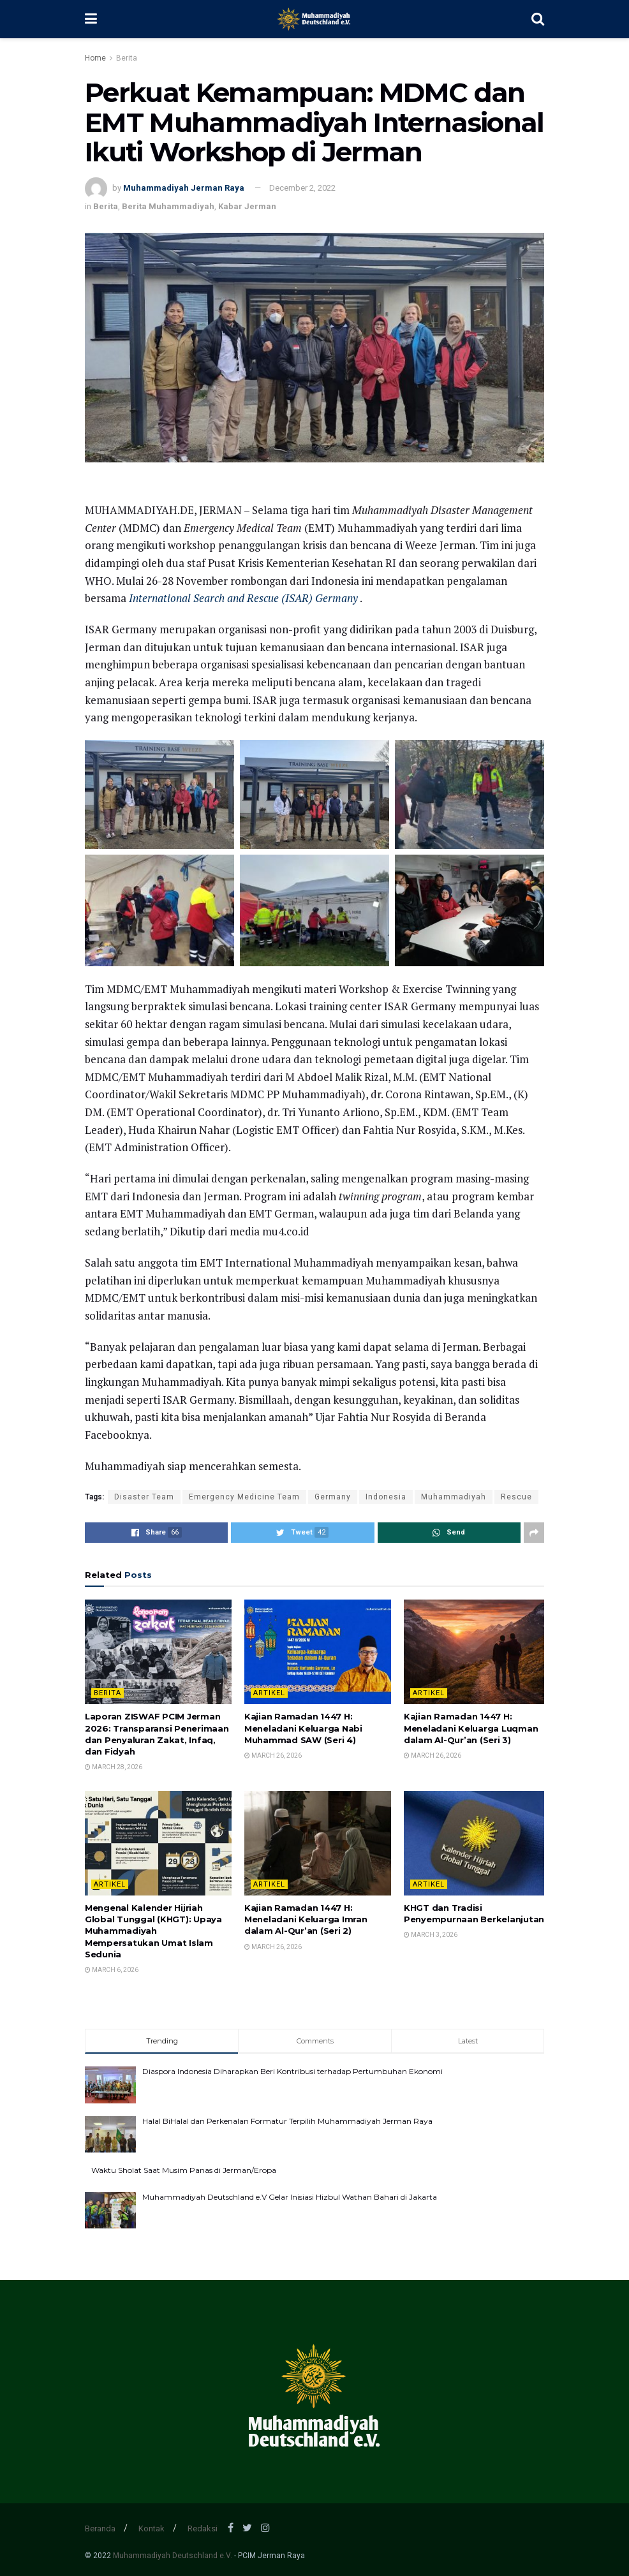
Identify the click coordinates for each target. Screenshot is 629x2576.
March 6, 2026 (111, 1969)
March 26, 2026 (273, 1755)
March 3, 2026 (430, 1934)
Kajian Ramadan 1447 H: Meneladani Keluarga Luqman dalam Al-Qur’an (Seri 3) (471, 1727)
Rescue (516, 1496)
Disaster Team (144, 1496)
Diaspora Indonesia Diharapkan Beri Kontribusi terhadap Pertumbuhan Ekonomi (292, 2071)
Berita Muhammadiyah (168, 206)
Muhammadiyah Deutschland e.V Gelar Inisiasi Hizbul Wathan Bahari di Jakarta (289, 2197)
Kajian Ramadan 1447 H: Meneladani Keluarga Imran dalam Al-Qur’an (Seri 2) (305, 1919)
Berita (126, 58)
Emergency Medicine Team (244, 1496)
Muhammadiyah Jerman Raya (183, 188)
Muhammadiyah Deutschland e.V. (172, 2555)
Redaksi (203, 2528)
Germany (332, 1496)
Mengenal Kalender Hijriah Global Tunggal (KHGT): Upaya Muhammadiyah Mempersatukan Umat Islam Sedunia (153, 1931)
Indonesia (386, 1496)
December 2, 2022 (302, 188)
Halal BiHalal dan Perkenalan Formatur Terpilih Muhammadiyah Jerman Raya (287, 2121)
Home (95, 58)
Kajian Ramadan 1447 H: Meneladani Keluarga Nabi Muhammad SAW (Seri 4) (303, 1727)
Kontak (151, 2528)
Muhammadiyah (453, 1496)
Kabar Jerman (247, 206)
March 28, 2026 (113, 1766)
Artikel (269, 1693)
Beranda (100, 2528)
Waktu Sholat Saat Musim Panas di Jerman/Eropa (183, 2170)
